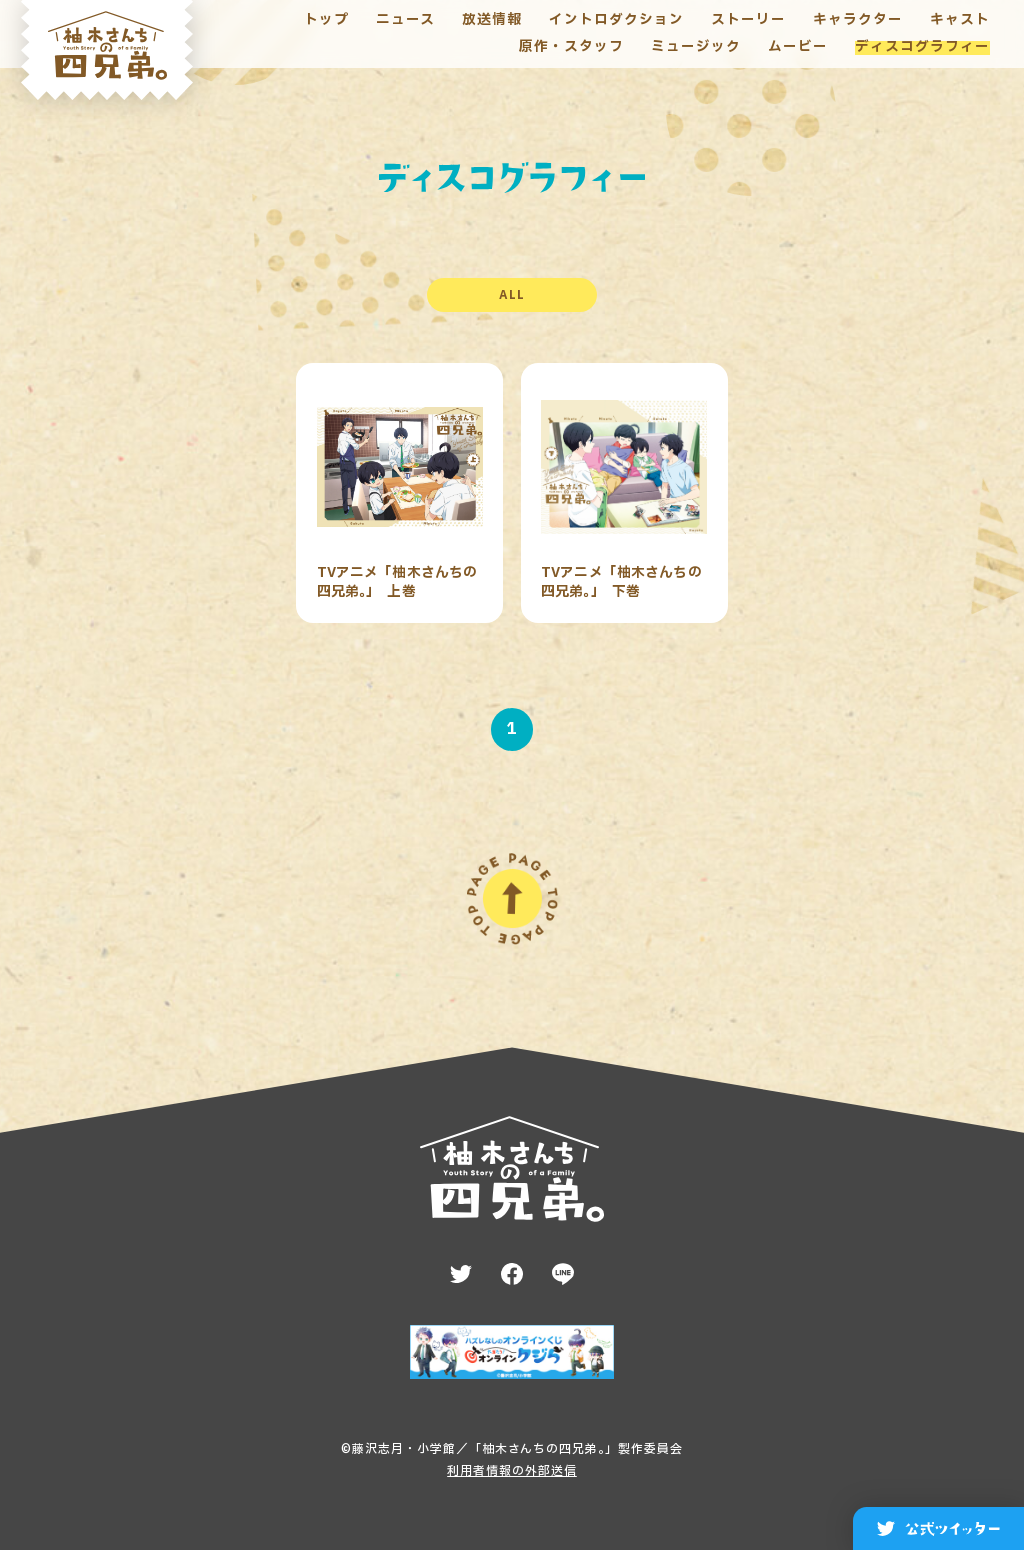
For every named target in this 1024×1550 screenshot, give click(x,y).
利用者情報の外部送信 (512, 1471)
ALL (512, 295)
